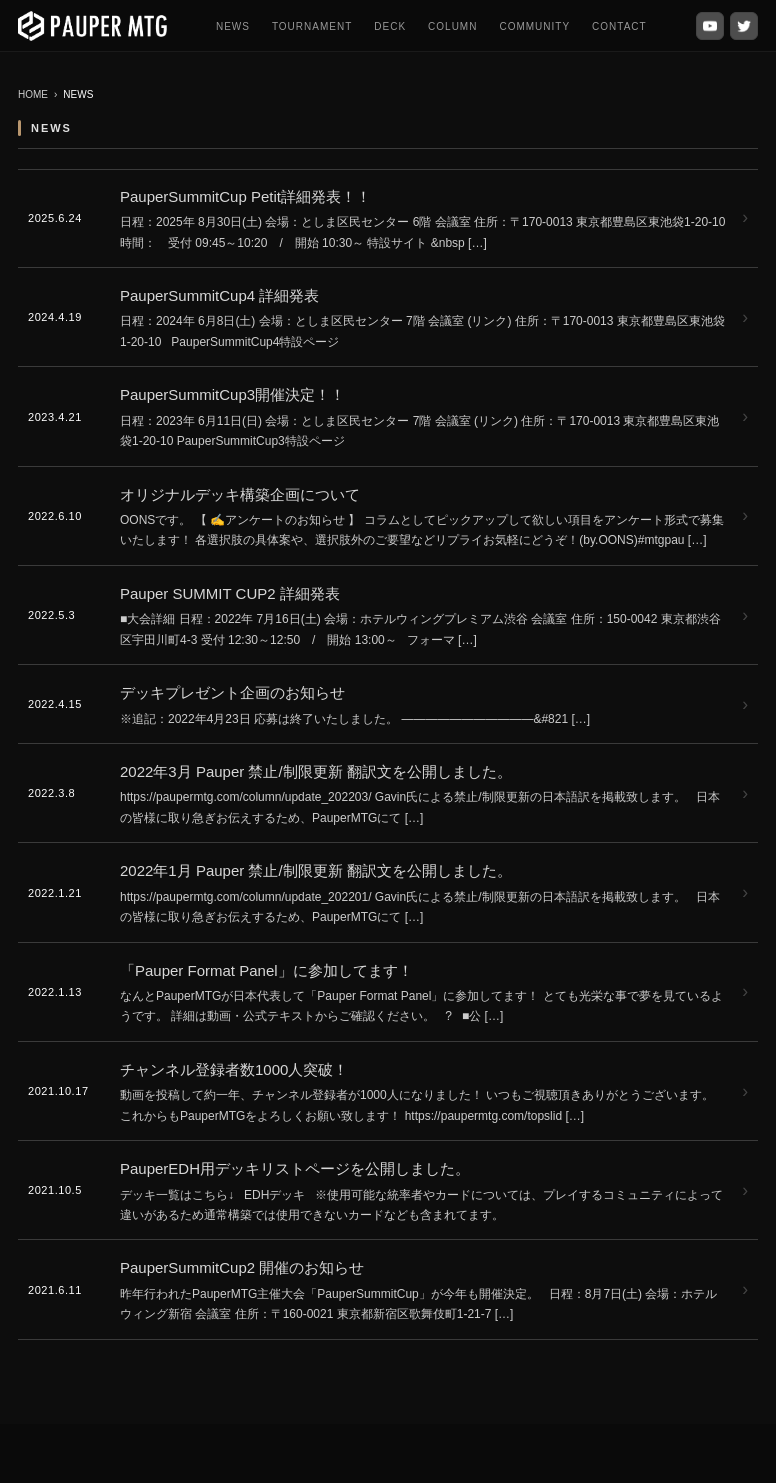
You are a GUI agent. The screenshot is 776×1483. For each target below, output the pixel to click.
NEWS (233, 26)
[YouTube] (710, 26)
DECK (390, 26)
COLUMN (452, 26)
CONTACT (619, 26)
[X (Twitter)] (744, 26)
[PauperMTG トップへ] (92, 26)
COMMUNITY (534, 26)
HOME (33, 94)
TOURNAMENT (312, 26)
